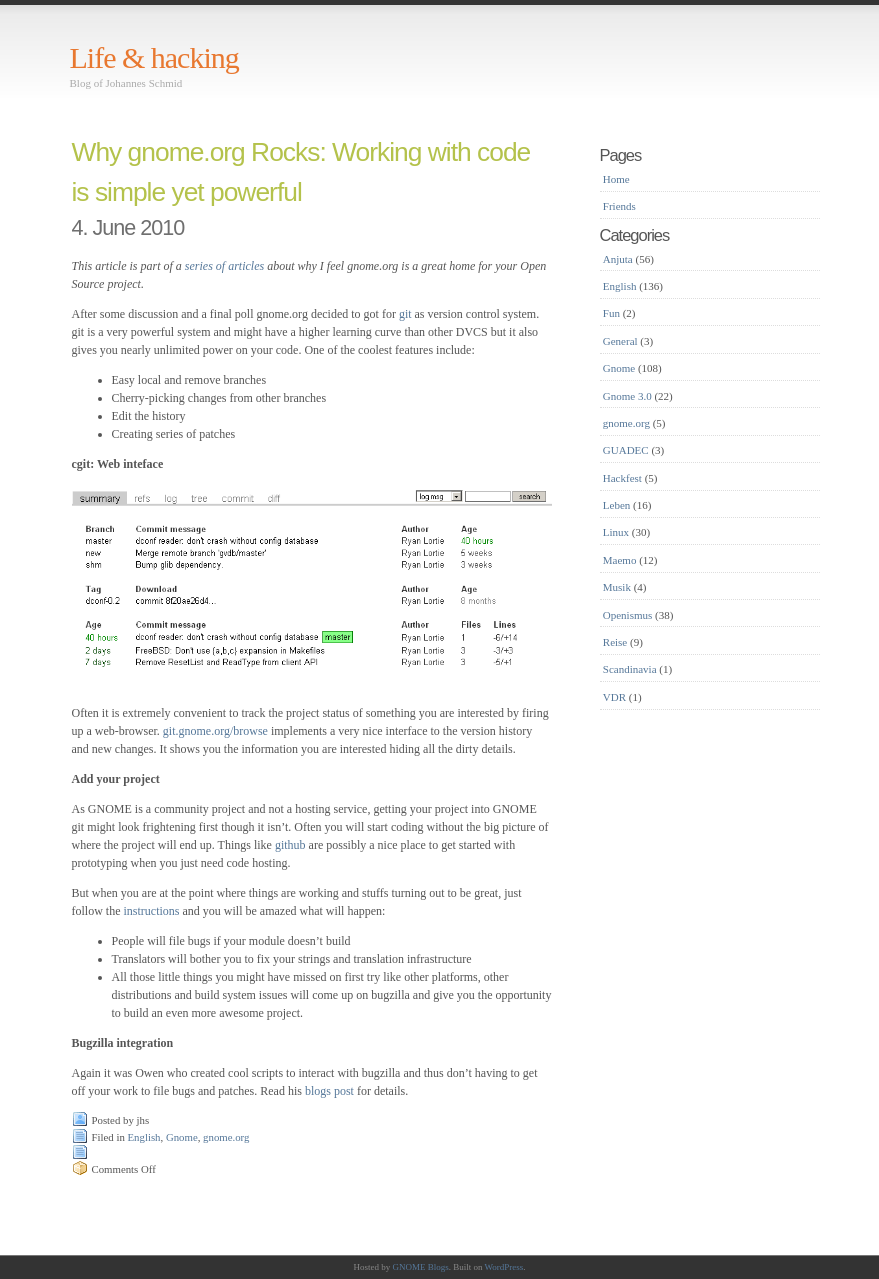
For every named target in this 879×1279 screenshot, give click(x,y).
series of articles (224, 266)
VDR (614, 697)
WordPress (504, 1267)
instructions (153, 911)
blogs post (329, 1091)
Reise (615, 642)
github (290, 845)
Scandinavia (630, 669)
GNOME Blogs (420, 1267)
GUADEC (626, 450)
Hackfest (622, 478)
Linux (616, 532)
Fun (611, 313)
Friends (619, 206)
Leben (616, 505)
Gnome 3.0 (627, 396)
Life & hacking (154, 57)
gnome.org (226, 1137)
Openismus (628, 615)
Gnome (182, 1137)
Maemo (620, 560)
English (144, 1137)
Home (616, 179)
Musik (617, 587)
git (405, 314)
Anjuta (618, 259)
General (620, 341)
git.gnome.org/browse (215, 731)
